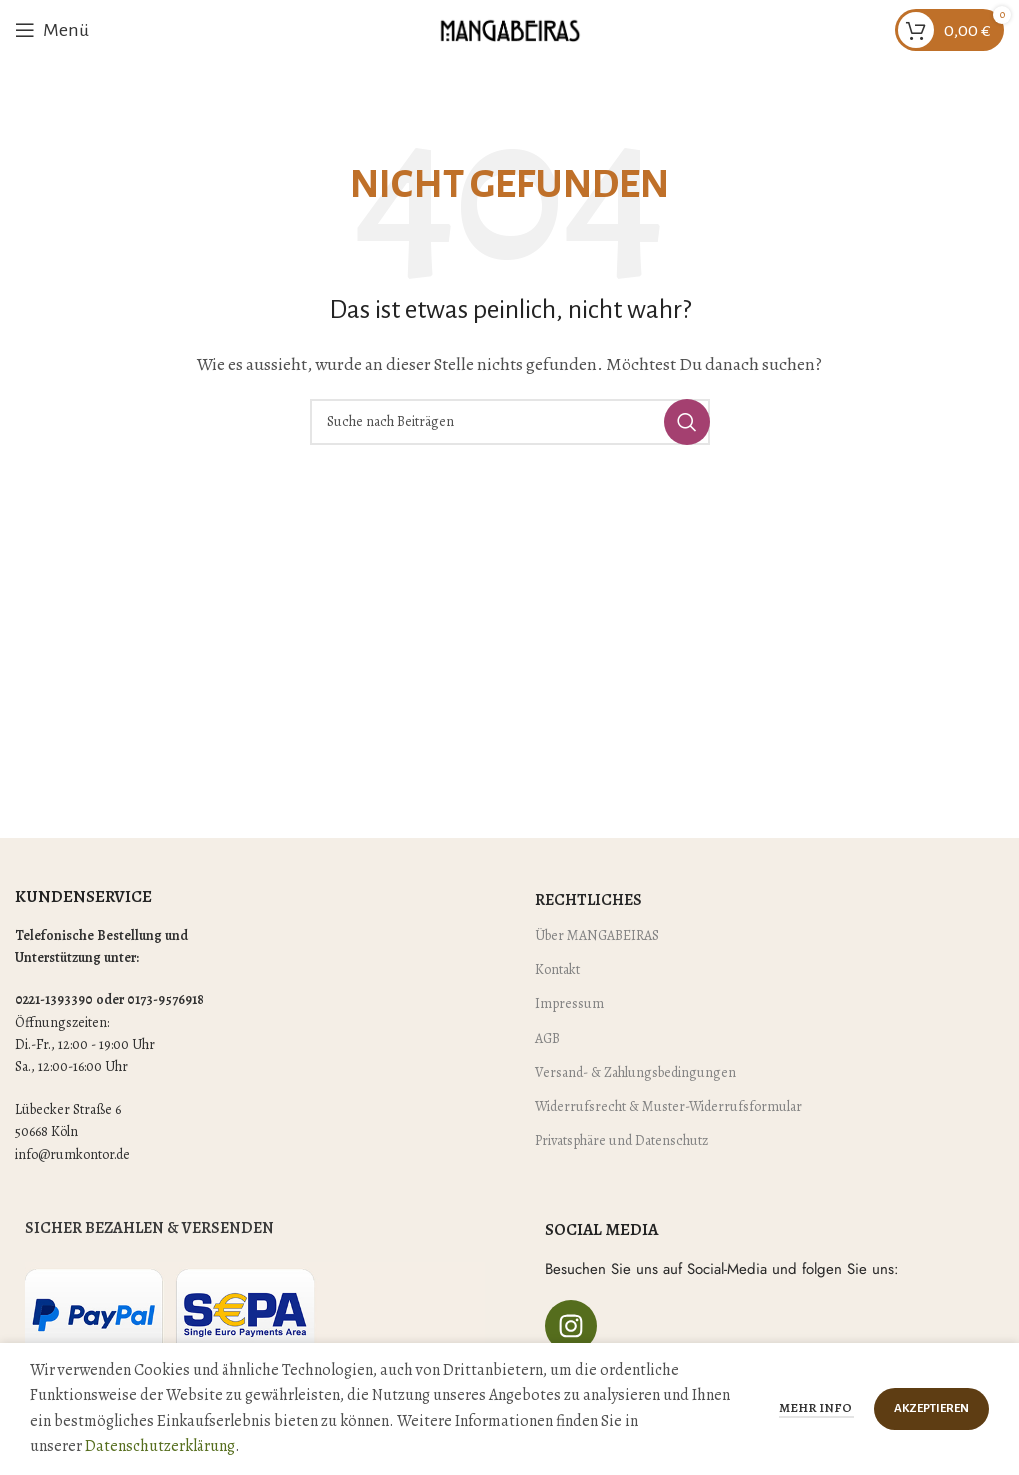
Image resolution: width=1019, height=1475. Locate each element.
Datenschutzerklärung (160, 1446)
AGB (547, 1038)
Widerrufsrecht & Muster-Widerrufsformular (668, 1106)
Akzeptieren (931, 1408)
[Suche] (510, 422)
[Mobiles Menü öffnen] (52, 30)
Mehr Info (816, 1407)
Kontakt (557, 969)
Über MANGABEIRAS (597, 935)
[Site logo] (510, 29)
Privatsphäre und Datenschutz (621, 1140)
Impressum (569, 1003)
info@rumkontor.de (72, 1154)
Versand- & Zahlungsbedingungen (635, 1072)
